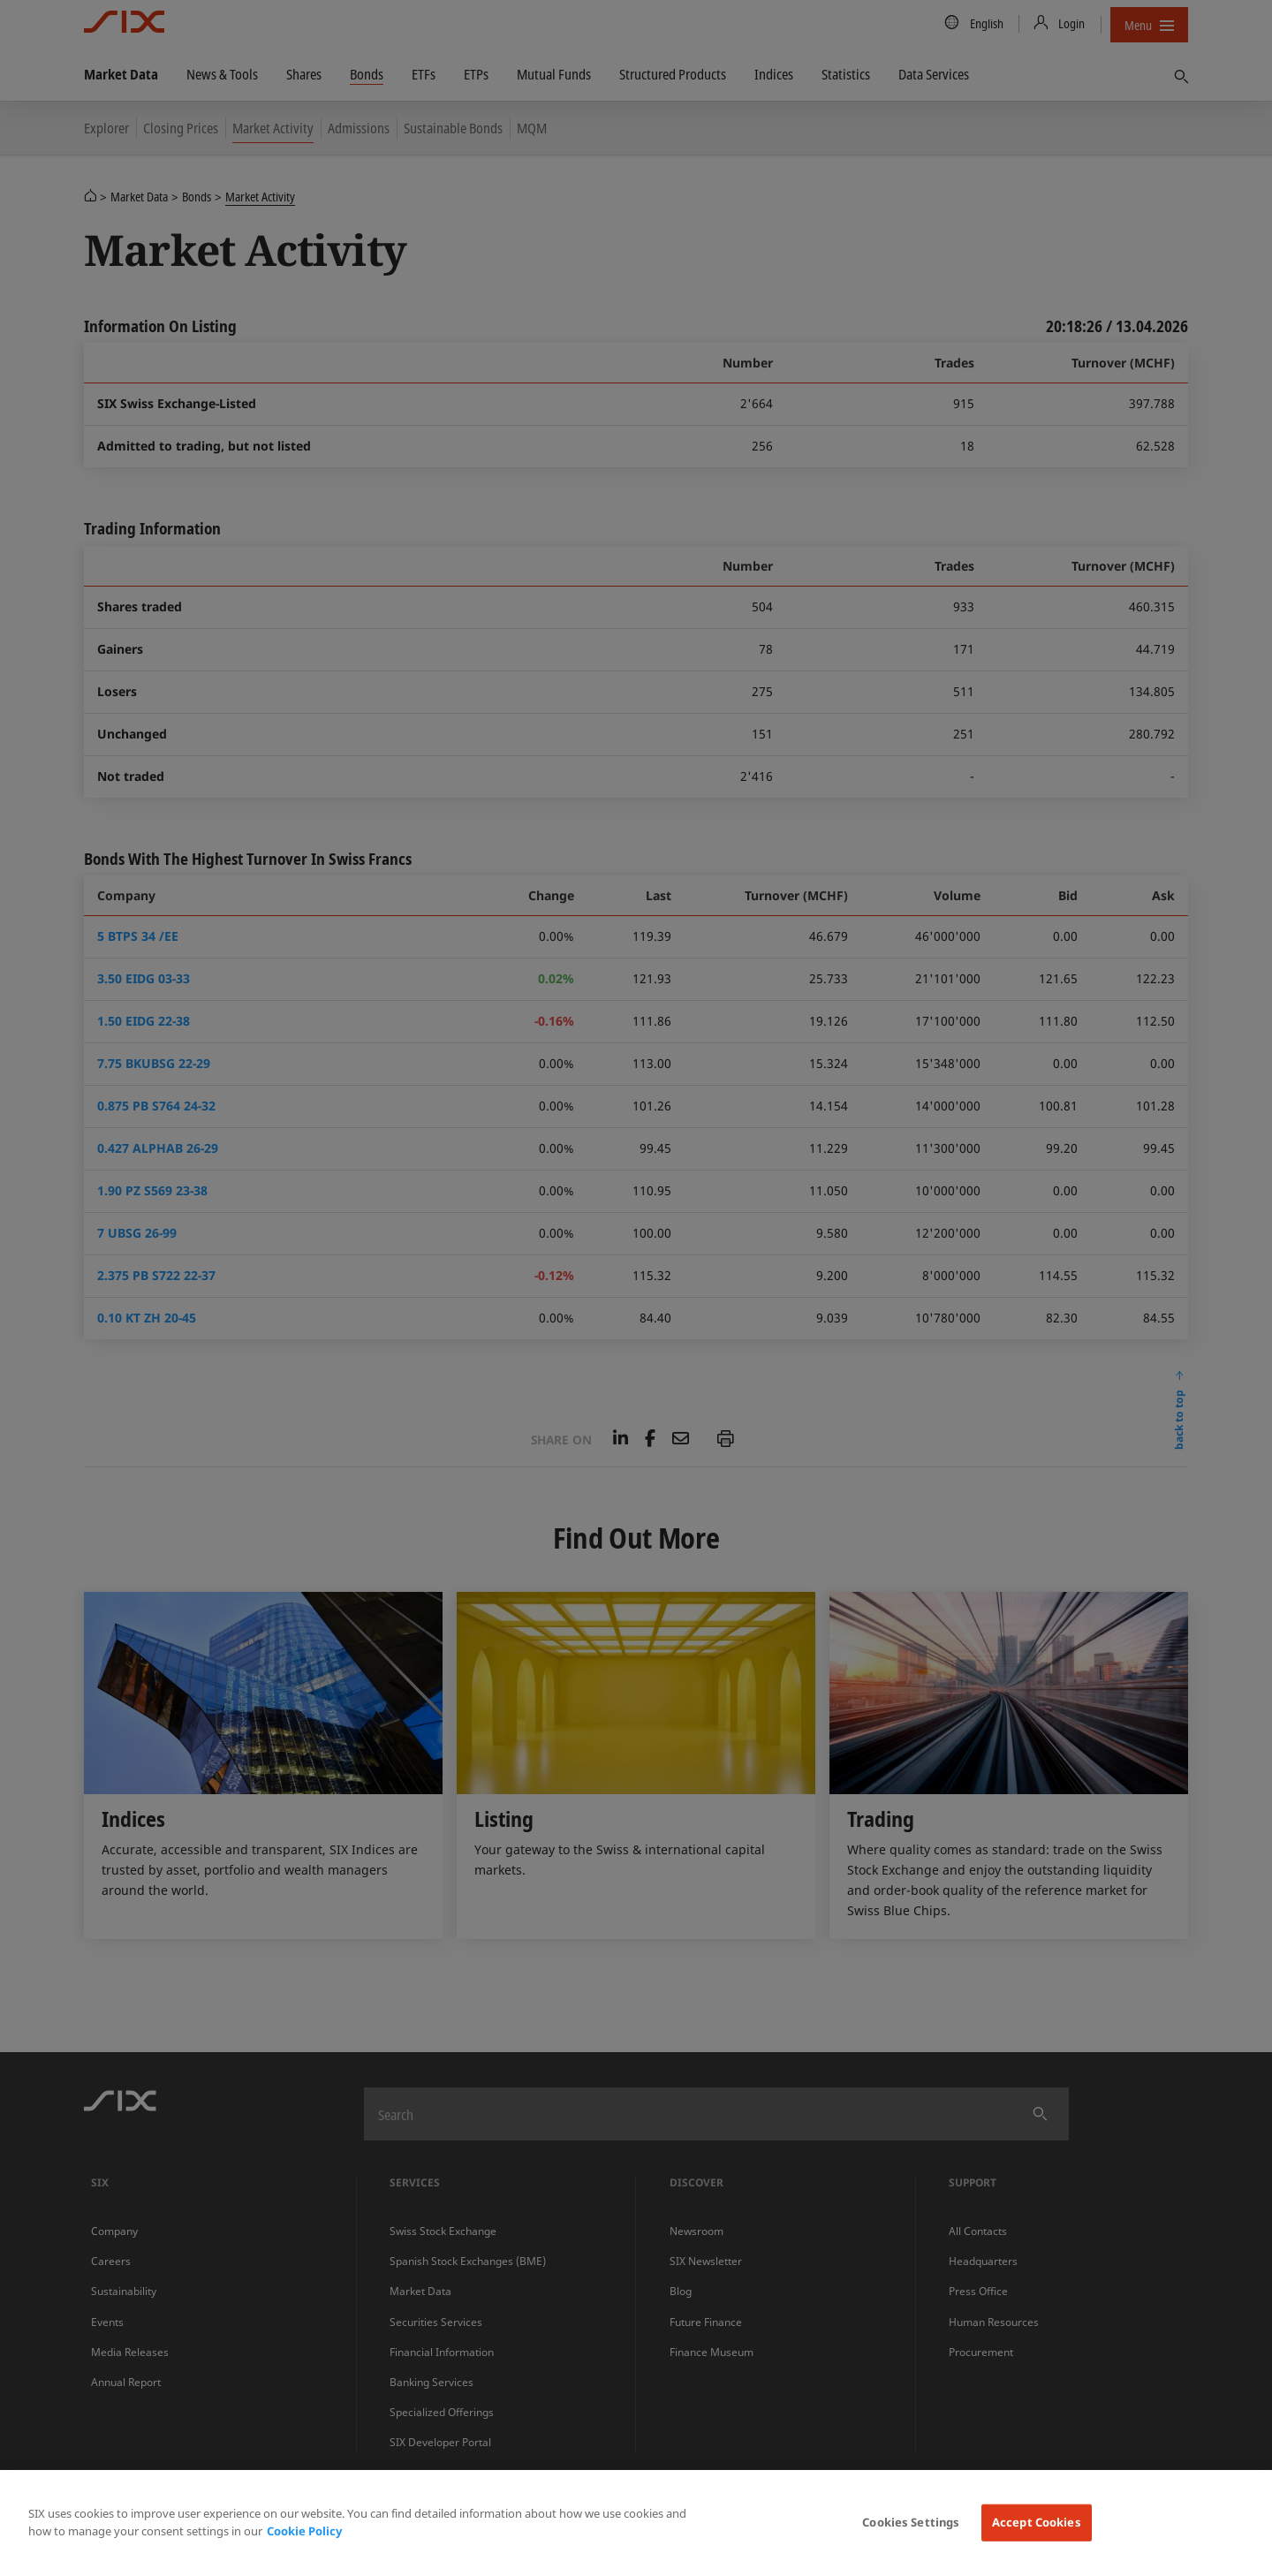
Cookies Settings (910, 2522)
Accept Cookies (1036, 2522)
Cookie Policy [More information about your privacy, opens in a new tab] (304, 2531)
